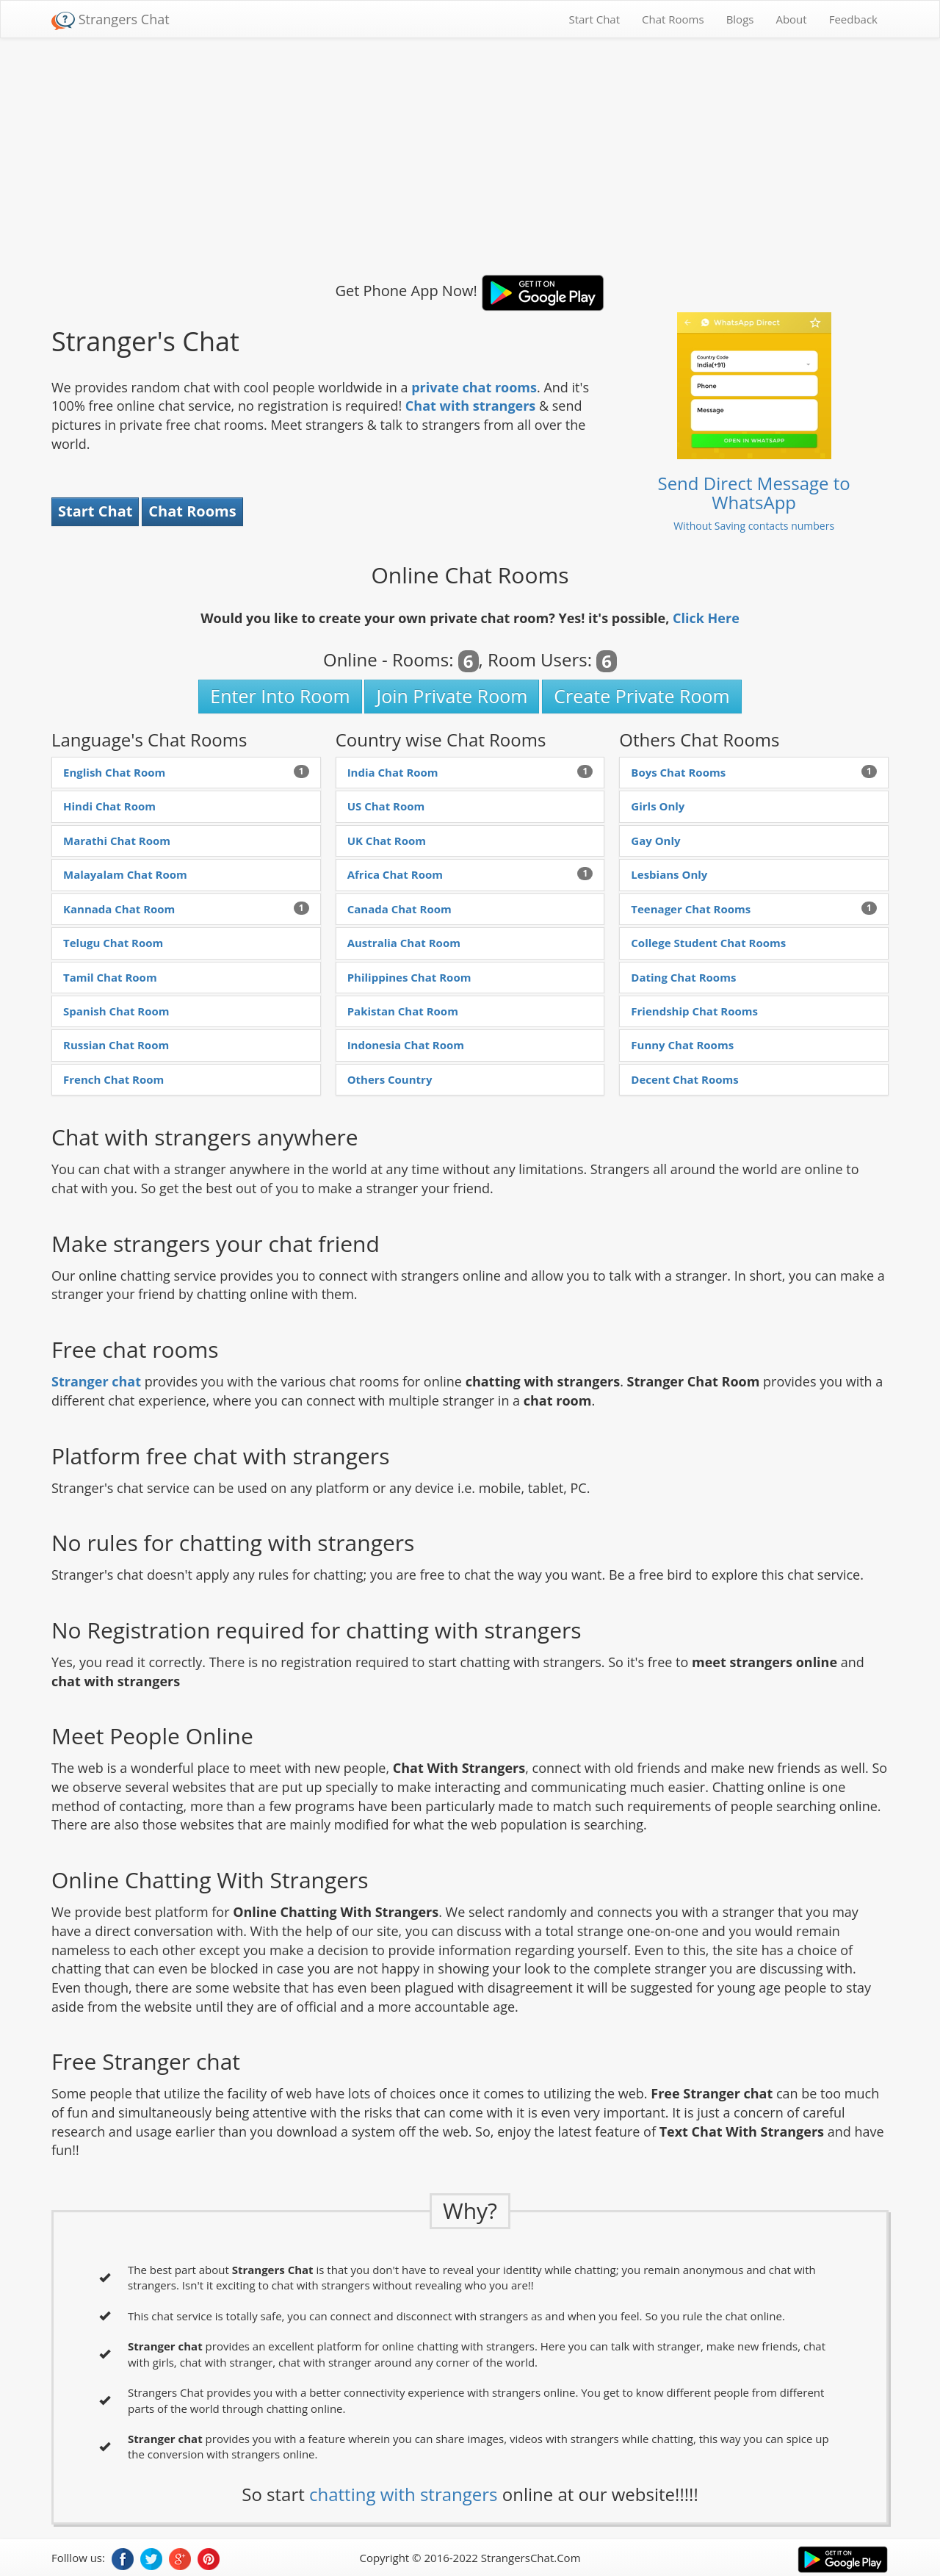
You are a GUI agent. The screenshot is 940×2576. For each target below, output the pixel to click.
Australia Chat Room (403, 942)
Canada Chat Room (399, 909)
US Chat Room (386, 806)
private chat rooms (474, 387)
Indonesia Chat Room (405, 1044)
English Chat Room (114, 772)
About (791, 19)
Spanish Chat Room (116, 1011)
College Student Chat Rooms (708, 942)
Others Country (390, 1079)
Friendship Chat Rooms (694, 1011)
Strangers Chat (110, 20)
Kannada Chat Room (119, 909)
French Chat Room (113, 1079)
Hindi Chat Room (109, 806)
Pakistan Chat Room (402, 1011)
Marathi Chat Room (116, 840)
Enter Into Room (280, 695)
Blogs (740, 19)
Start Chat (594, 19)
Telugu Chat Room (113, 942)
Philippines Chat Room (409, 977)
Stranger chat (96, 1381)
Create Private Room (641, 695)
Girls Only (657, 806)
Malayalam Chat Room (125, 874)
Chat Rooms (673, 19)
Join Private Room (451, 695)
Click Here (706, 618)
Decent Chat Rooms (684, 1079)
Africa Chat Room (395, 874)
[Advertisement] (470, 156)
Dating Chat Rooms (683, 977)
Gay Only (655, 840)
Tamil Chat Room (110, 977)
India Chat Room (392, 772)
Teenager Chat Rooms (691, 909)
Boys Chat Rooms (678, 772)
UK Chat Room (386, 840)
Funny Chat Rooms (682, 1044)
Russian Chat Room (116, 1044)
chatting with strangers (403, 2494)
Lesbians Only (669, 874)
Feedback (853, 19)
